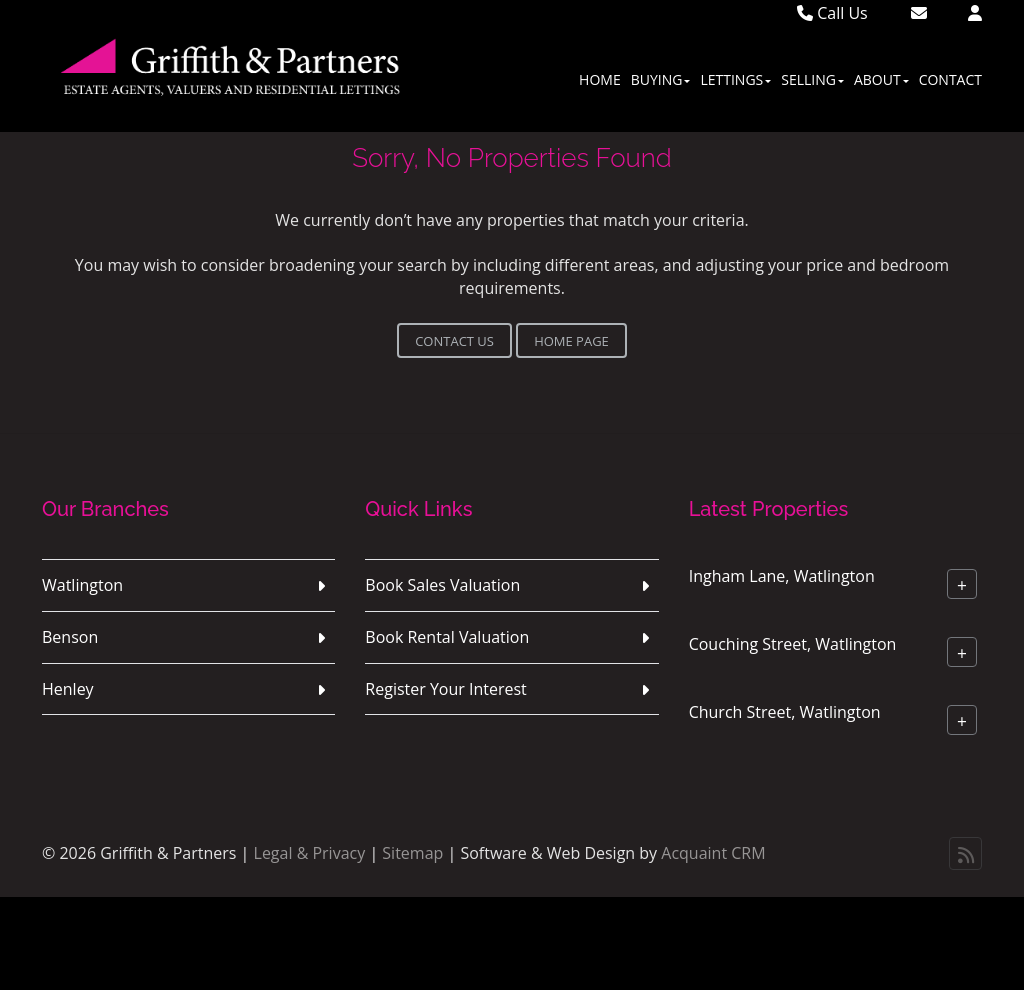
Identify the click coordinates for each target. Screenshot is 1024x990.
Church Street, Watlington (785, 712)
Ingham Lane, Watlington (782, 576)
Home (600, 79)
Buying (661, 79)
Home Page (571, 341)
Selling (812, 79)
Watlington (82, 585)
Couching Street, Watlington (793, 644)
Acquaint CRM (713, 853)
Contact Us (454, 341)
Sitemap (412, 853)
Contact (950, 79)
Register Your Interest (446, 689)
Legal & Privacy (310, 853)
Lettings (735, 79)
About (881, 79)
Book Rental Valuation (447, 637)
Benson (70, 637)
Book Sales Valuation (442, 585)
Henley (68, 689)
